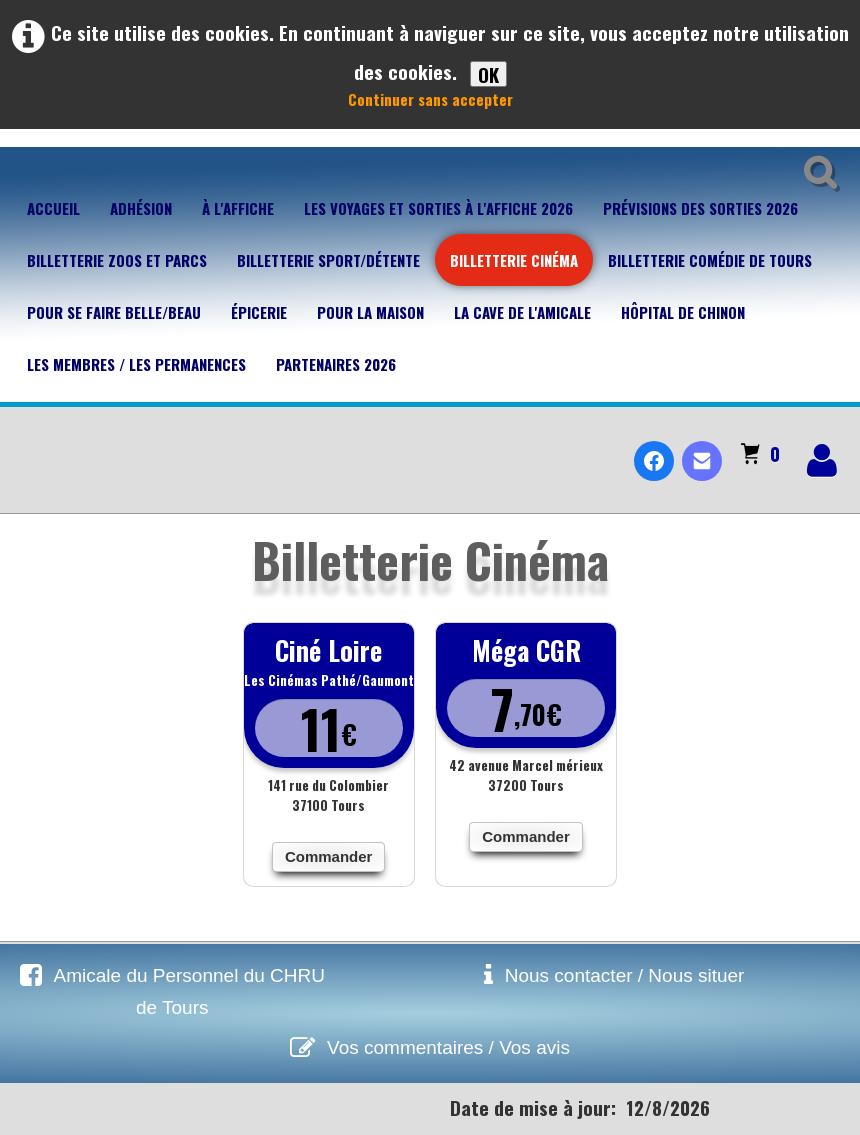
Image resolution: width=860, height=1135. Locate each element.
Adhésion (141, 208)
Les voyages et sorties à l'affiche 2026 (438, 208)
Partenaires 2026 (336, 364)
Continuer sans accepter (430, 99)
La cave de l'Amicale (522, 312)
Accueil (53, 208)
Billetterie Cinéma (514, 260)
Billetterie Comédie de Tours (710, 260)
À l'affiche (238, 208)
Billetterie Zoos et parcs (117, 260)
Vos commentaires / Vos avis (448, 1047)
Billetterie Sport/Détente (328, 260)
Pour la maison (370, 312)
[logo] (23, 444)
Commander (329, 856)
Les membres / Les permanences (136, 364)
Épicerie (259, 312)
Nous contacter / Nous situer (625, 975)
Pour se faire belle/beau (114, 312)
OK (488, 74)
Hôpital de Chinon (683, 312)
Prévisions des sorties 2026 (700, 208)
